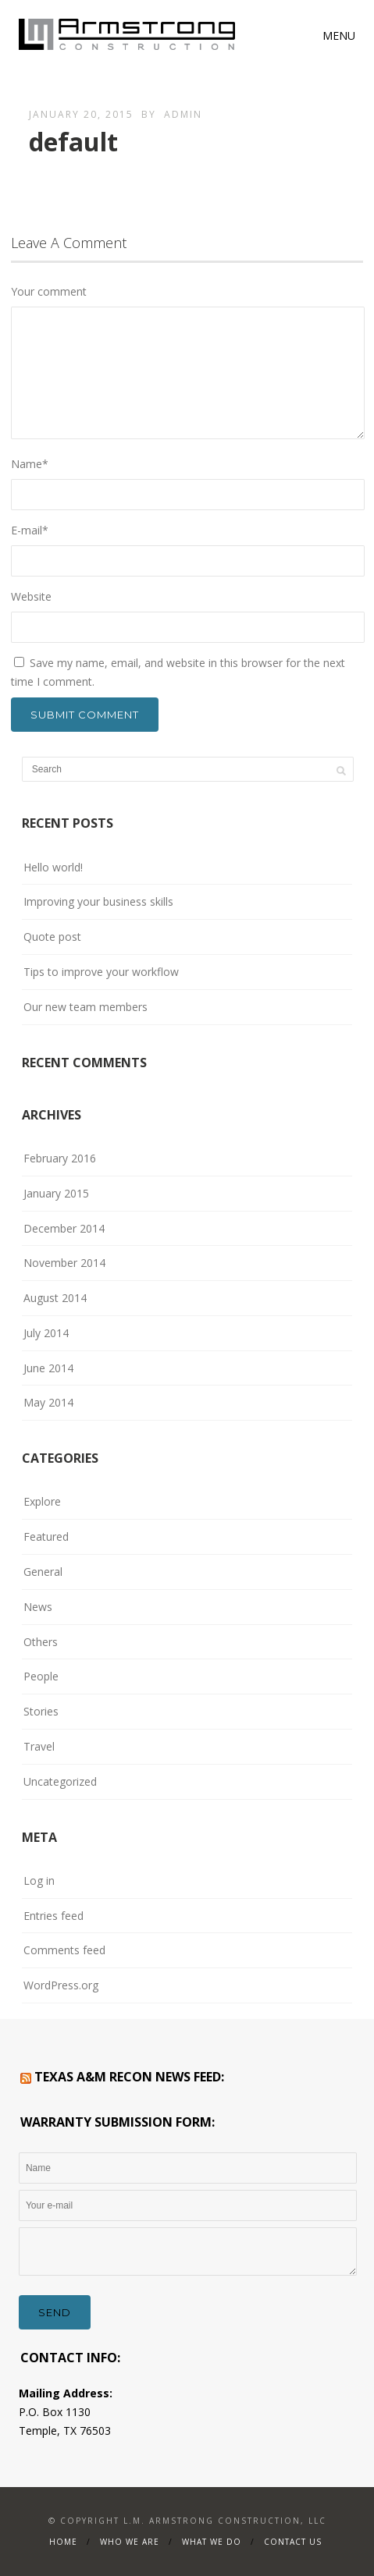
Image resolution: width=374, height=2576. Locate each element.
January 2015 (56, 1193)
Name (29, 463)
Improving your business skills (98, 901)
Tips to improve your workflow (101, 971)
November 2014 (64, 1262)
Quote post (52, 936)
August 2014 (55, 1297)
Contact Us (293, 2541)
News (37, 1606)
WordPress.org (60, 1985)
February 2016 (59, 1158)
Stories (41, 1711)
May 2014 (48, 1402)
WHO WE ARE (129, 2541)
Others (40, 1641)
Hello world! (53, 867)
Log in (39, 1880)
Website (31, 596)
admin (183, 114)
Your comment (49, 291)
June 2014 (48, 1368)
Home (63, 2541)
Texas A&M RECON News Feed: (129, 2076)
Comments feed (64, 1950)
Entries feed (53, 1915)
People (41, 1676)
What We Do (211, 2541)
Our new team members (85, 1006)
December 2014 (64, 1228)
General (42, 1571)
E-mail (29, 530)
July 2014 (46, 1332)
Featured (46, 1536)
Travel (39, 1746)
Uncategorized (60, 1781)
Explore (42, 1501)
